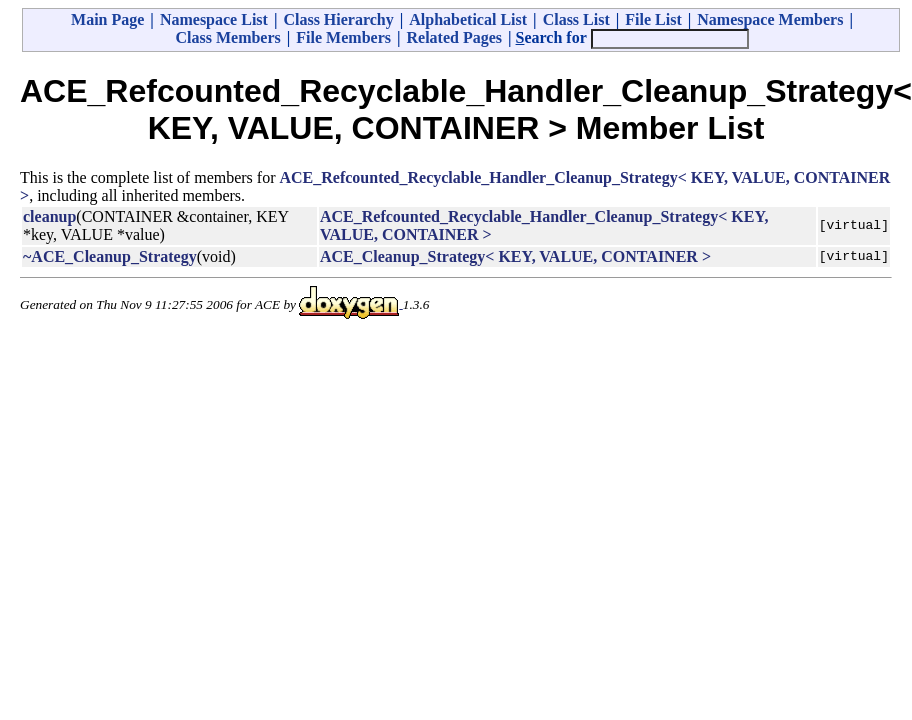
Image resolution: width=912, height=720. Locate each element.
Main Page (107, 19)
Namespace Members (770, 19)
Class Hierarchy (338, 19)
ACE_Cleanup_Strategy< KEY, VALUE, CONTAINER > (515, 256)
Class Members (227, 37)
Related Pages (454, 37)
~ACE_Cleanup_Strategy (110, 256)
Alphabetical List (468, 19)
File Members (343, 37)
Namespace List (214, 19)
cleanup (49, 216)
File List (653, 19)
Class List (576, 19)
